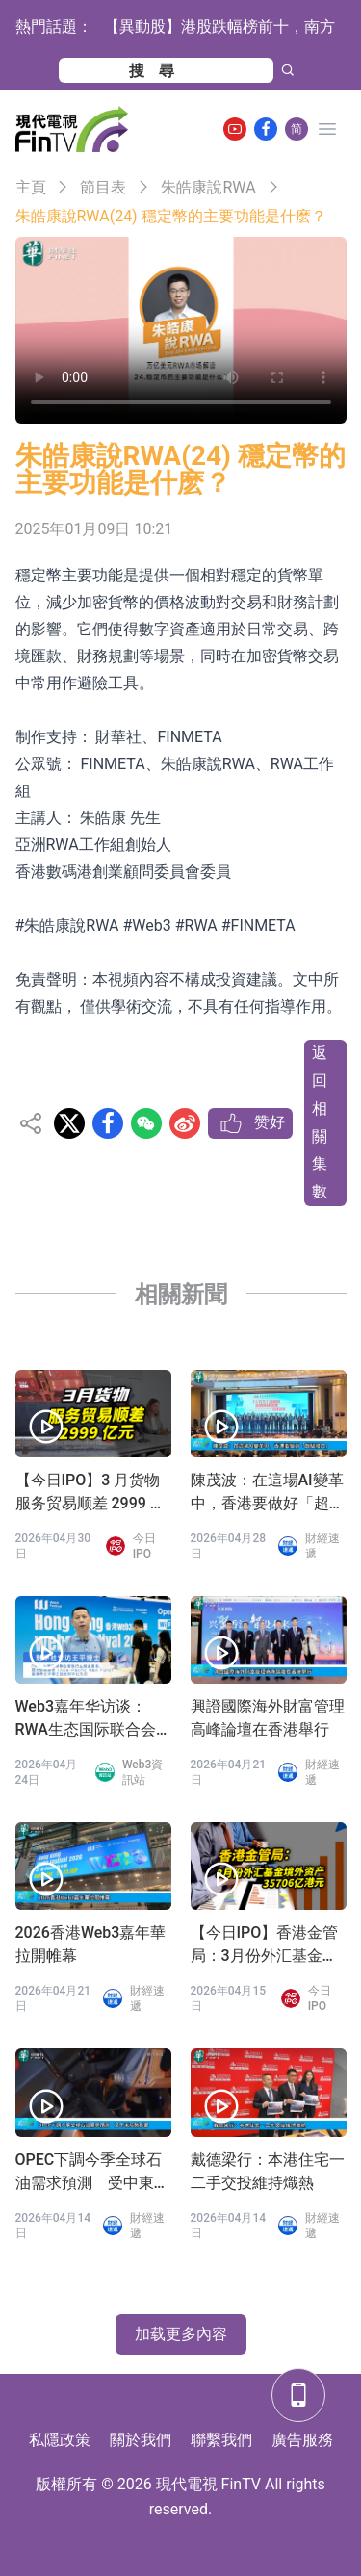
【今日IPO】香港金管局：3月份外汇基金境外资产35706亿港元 (265, 1945)
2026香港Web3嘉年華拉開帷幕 (91, 1944)
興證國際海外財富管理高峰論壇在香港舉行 (268, 1718)
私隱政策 (59, 2440)
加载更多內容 (181, 2334)
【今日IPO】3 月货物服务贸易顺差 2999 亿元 (90, 1493)
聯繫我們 (221, 2440)
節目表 (103, 187)
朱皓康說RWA (208, 187)
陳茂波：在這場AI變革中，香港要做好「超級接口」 (268, 1493)
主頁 (30, 187)
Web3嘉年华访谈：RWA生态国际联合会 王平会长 (85, 1719)
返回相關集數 (319, 1121)
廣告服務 (302, 2440)
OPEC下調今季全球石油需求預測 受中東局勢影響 (92, 2173)
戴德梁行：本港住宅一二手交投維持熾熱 (268, 2171)
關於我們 (140, 2440)
